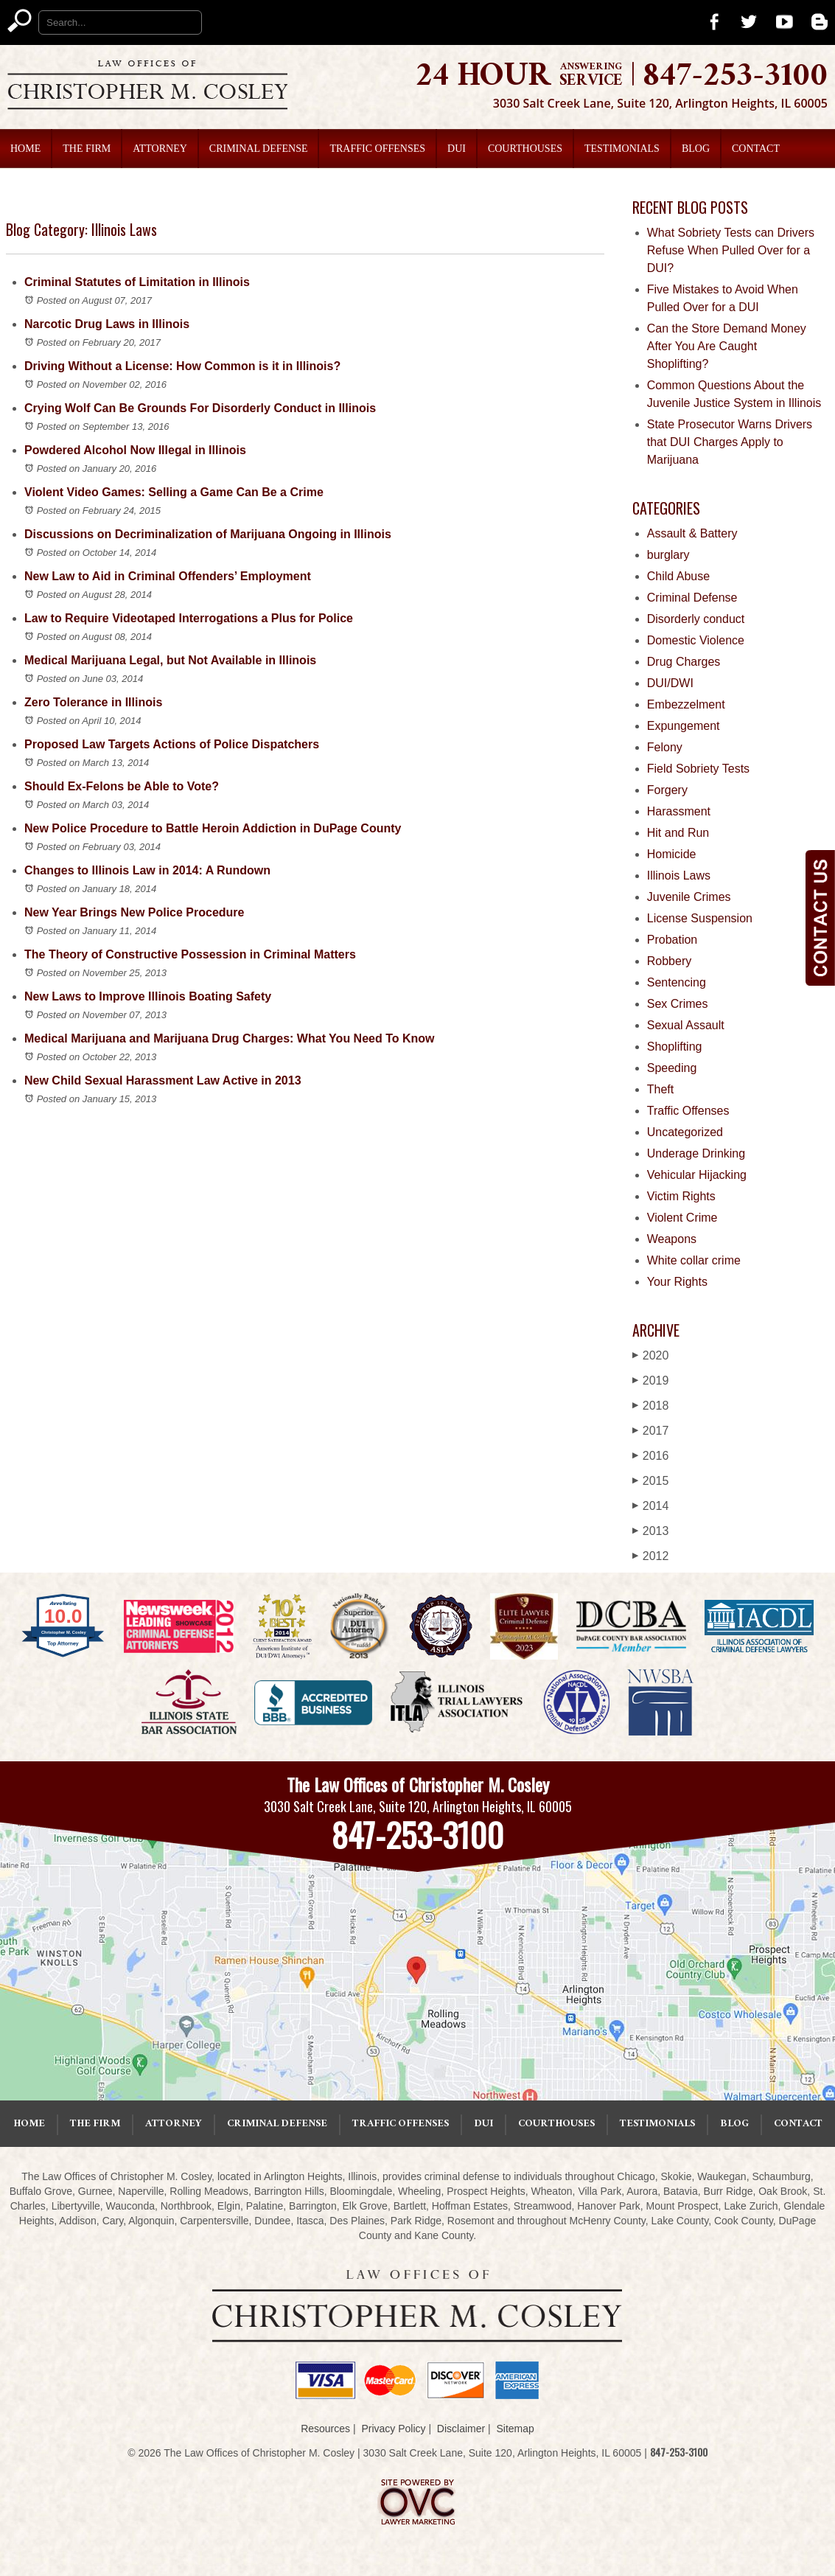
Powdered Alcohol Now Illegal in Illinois (135, 450)
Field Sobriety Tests (698, 768)
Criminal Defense (258, 148)
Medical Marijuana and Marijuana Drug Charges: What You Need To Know (229, 1038)
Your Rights (677, 1281)
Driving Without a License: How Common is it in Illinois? (182, 366)
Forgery (667, 790)
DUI (456, 148)
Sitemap (515, 2428)
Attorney (160, 148)
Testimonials (622, 148)
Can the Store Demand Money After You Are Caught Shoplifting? (726, 346)
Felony (664, 747)
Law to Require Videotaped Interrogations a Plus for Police (188, 618)
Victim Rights (681, 1196)
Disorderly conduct (696, 619)
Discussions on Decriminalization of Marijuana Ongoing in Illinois (207, 534)
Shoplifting (674, 1046)
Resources (325, 2428)
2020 (650, 1355)
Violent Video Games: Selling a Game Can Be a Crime (174, 492)
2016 (650, 1455)
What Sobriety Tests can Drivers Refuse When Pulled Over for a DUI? (730, 250)
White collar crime (694, 1260)
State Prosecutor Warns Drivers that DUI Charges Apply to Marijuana (729, 442)
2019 (650, 1380)
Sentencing (676, 982)
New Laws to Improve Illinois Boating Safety (147, 996)
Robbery (669, 961)
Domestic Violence (695, 640)
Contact (756, 148)
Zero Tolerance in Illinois (93, 702)
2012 (650, 1556)
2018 (650, 1405)
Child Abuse (678, 576)
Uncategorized (685, 1132)
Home (25, 148)
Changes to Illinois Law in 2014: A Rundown (147, 870)
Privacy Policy (393, 2428)
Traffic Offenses (377, 148)
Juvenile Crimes (689, 897)
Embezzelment (686, 704)
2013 (650, 1530)
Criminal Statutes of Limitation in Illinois (137, 282)
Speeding (672, 1068)
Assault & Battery (692, 533)
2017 (650, 1430)
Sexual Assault (685, 1025)
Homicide (671, 854)
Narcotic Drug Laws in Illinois (106, 324)
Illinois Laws (678, 875)
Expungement (683, 726)
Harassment (678, 811)
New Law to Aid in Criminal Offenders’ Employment (167, 576)
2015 (650, 1480)
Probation (672, 939)
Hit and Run (678, 832)
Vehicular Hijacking (697, 1175)
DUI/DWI (670, 683)
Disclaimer (461, 2428)
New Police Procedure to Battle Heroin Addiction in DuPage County (212, 828)
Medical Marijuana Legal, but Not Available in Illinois (170, 660)
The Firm (87, 148)
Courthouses (525, 148)
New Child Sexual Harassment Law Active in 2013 (162, 1080)
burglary (668, 555)
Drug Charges (684, 661)
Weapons (671, 1239)
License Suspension (699, 918)
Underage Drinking (696, 1153)
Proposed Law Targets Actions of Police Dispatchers (171, 744)
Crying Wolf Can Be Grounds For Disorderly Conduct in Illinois (200, 408)
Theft (660, 1089)
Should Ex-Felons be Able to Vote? (121, 786)
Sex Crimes (677, 1004)
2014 (650, 1505)
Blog (696, 148)
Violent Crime (682, 1217)
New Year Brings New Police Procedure (134, 912)
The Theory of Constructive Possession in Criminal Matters (190, 954)
